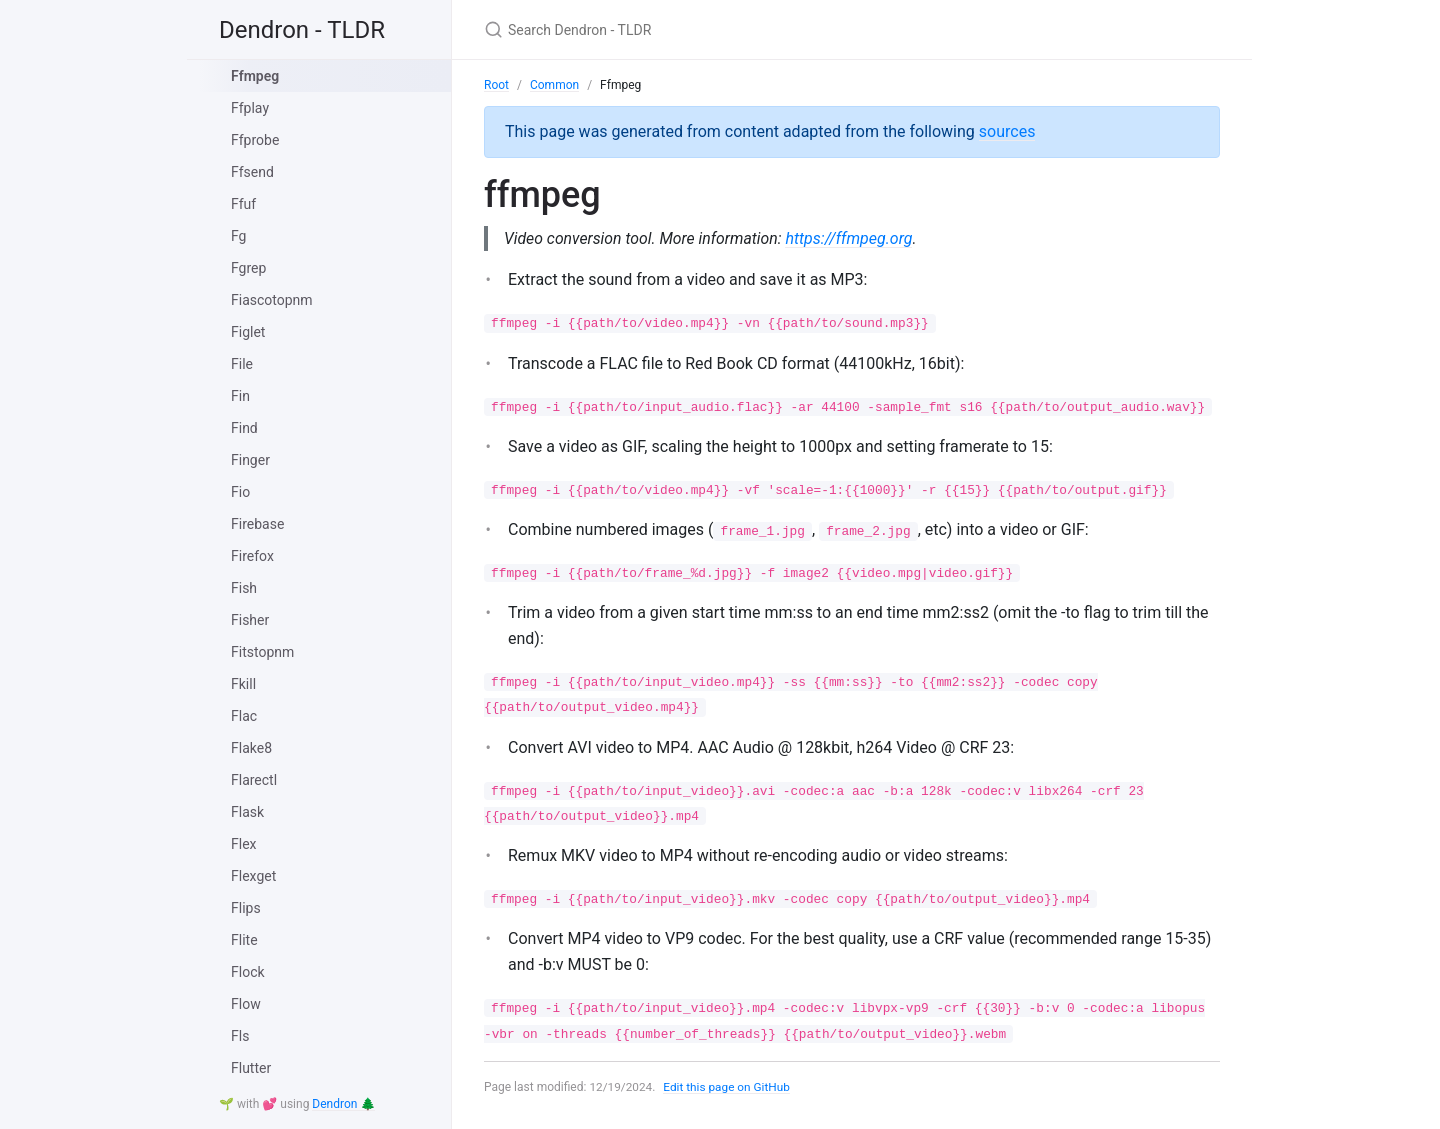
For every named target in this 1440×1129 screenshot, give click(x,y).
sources (1007, 131)
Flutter (251, 1068)
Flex (244, 844)
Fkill (243, 684)
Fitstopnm (262, 652)
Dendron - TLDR (302, 30)
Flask (247, 812)
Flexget (253, 876)
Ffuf (243, 204)
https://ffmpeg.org (852, 238)
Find (244, 428)
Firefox (252, 556)
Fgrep (248, 268)
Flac (244, 716)
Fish (244, 588)
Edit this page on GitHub (728, 1087)
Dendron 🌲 (343, 1104)
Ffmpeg (255, 76)
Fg (238, 236)
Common (554, 85)
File (242, 364)
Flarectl (254, 780)
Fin (240, 396)
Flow (246, 1004)
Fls (240, 1036)
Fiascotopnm (272, 300)
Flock (248, 972)
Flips (246, 908)
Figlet (248, 332)
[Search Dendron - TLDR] (720, 29)
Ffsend (252, 172)
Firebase (257, 524)
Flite (244, 940)
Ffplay (250, 108)
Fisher (250, 620)
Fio (240, 492)
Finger (250, 460)
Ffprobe (255, 140)
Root (496, 85)
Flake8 (251, 748)
